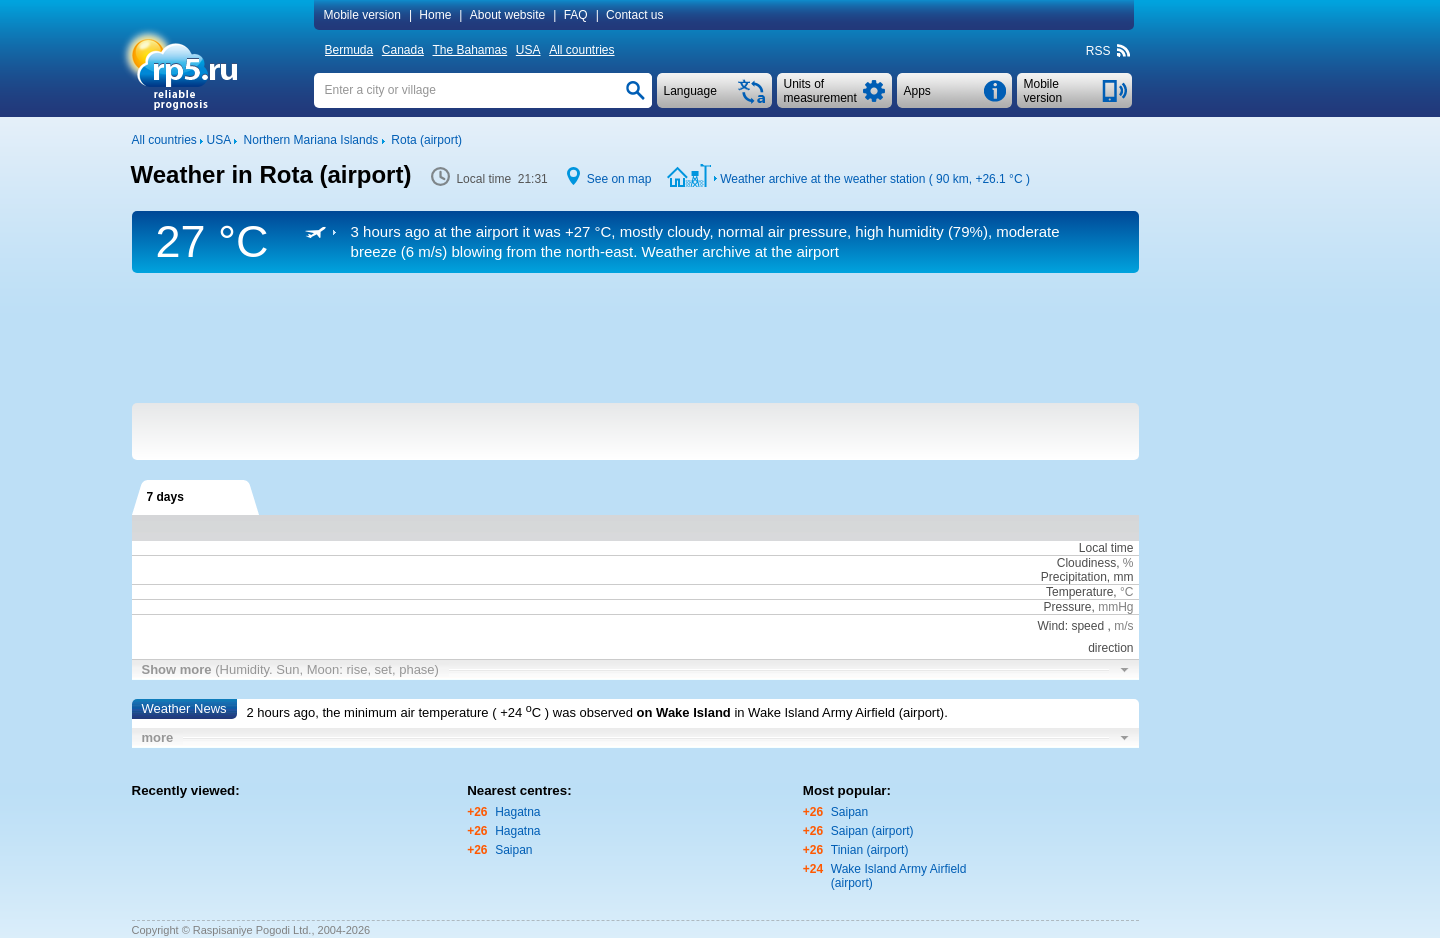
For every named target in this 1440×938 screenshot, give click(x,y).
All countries (581, 50)
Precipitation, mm (1087, 577)
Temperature (1079, 592)
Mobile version (362, 15)
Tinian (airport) (870, 850)
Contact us (634, 15)
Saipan (513, 850)
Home (435, 15)
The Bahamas (470, 50)
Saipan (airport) (872, 831)
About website (507, 15)
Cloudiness (1086, 563)
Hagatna (517, 812)
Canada (403, 50)
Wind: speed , (1085, 626)
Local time (1106, 548)
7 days (165, 497)
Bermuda (349, 50)
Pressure (1067, 607)
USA (528, 50)
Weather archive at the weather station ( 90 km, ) (875, 179)
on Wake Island (684, 712)
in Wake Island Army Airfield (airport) (839, 712)
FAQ (576, 15)
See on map (619, 179)
